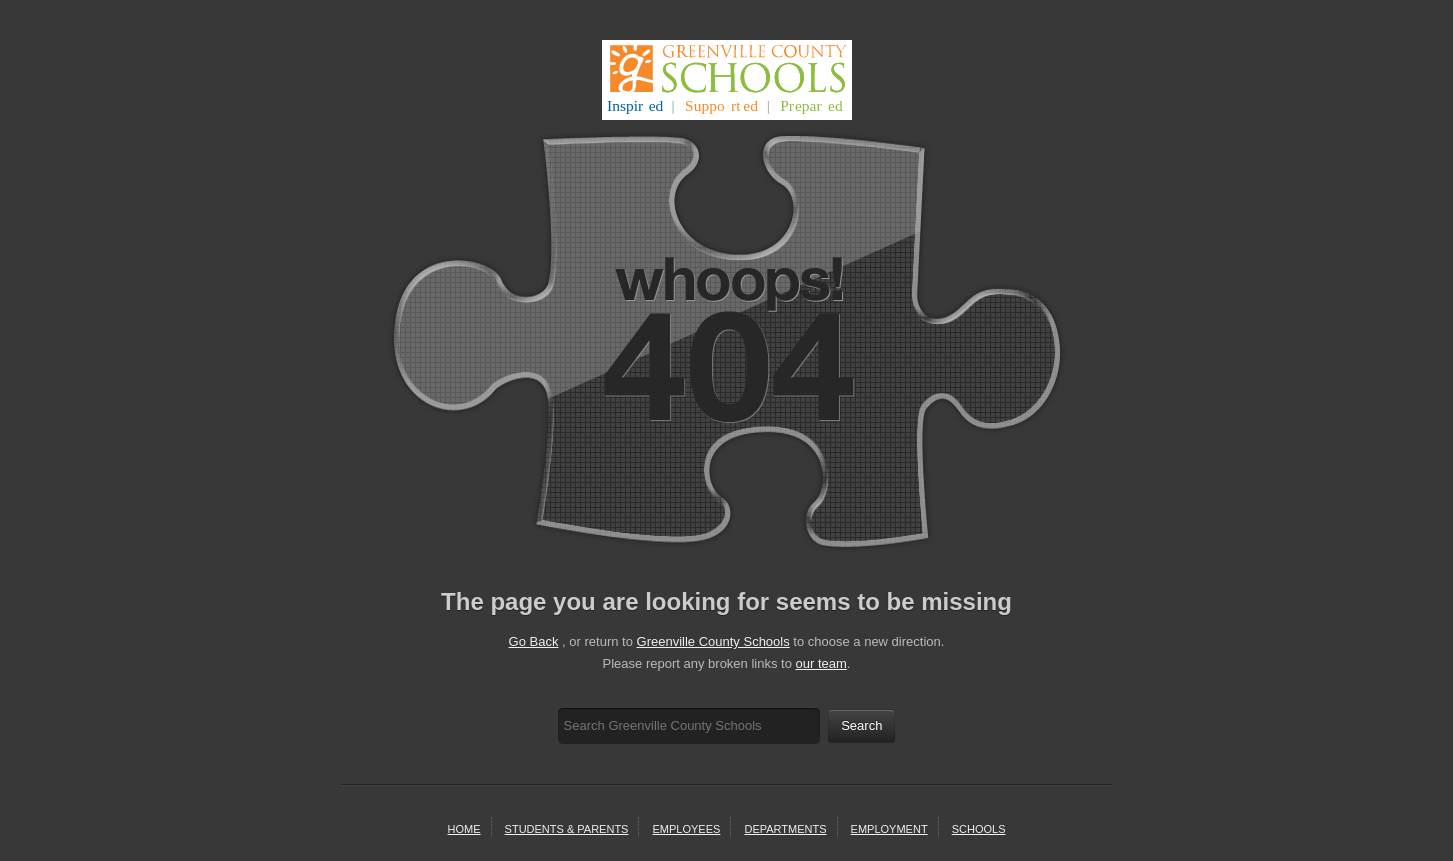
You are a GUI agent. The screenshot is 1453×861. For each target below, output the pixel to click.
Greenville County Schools (713, 641)
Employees (687, 829)
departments (785, 829)
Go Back (534, 641)
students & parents (567, 829)
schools (979, 829)
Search (861, 725)
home (464, 829)
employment (889, 829)
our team (821, 663)
